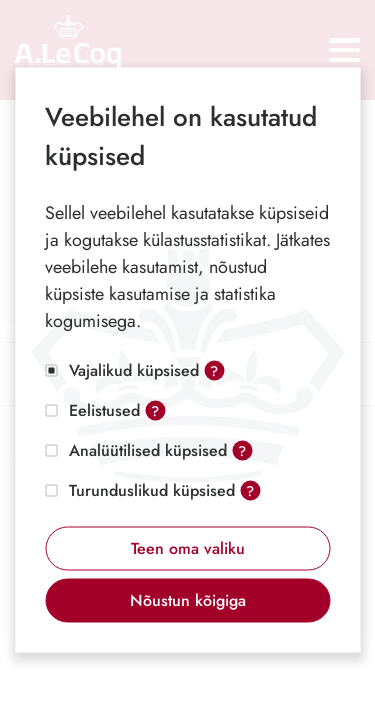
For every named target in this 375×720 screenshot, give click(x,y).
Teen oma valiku (188, 548)
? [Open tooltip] (214, 371)
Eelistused (104, 410)
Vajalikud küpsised (134, 370)
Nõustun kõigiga (188, 600)
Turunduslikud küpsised (152, 490)
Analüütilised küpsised (148, 450)
